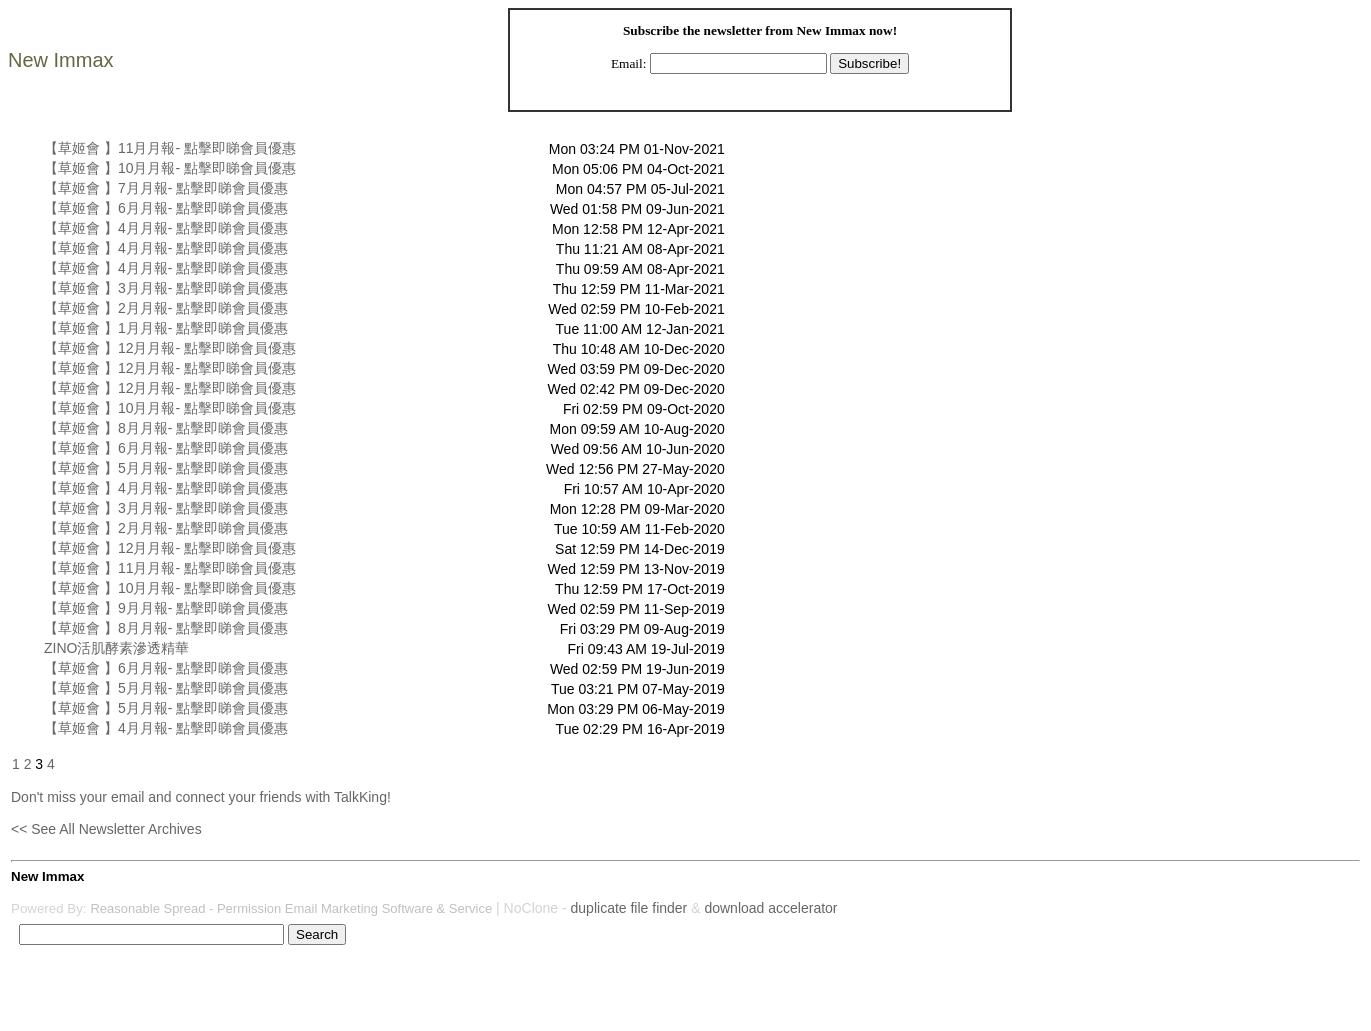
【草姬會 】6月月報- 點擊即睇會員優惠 (166, 208)
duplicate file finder (629, 908)
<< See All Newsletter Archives (106, 829)
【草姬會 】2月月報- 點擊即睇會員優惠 (166, 308)
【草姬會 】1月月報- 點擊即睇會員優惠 (166, 328)
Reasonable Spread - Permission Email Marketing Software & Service (291, 908)
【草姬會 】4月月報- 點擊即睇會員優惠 (166, 228)
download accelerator (770, 908)
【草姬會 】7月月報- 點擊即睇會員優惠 (166, 188)
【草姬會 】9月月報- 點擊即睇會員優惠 (166, 608)
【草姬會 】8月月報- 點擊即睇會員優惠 (166, 428)
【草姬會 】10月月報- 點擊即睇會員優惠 (170, 168)
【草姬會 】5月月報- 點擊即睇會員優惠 (166, 468)
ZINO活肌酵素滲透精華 (116, 648)
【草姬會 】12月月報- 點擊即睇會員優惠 (170, 348)
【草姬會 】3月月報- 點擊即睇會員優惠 (166, 288)
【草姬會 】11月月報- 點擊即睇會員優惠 (170, 148)
